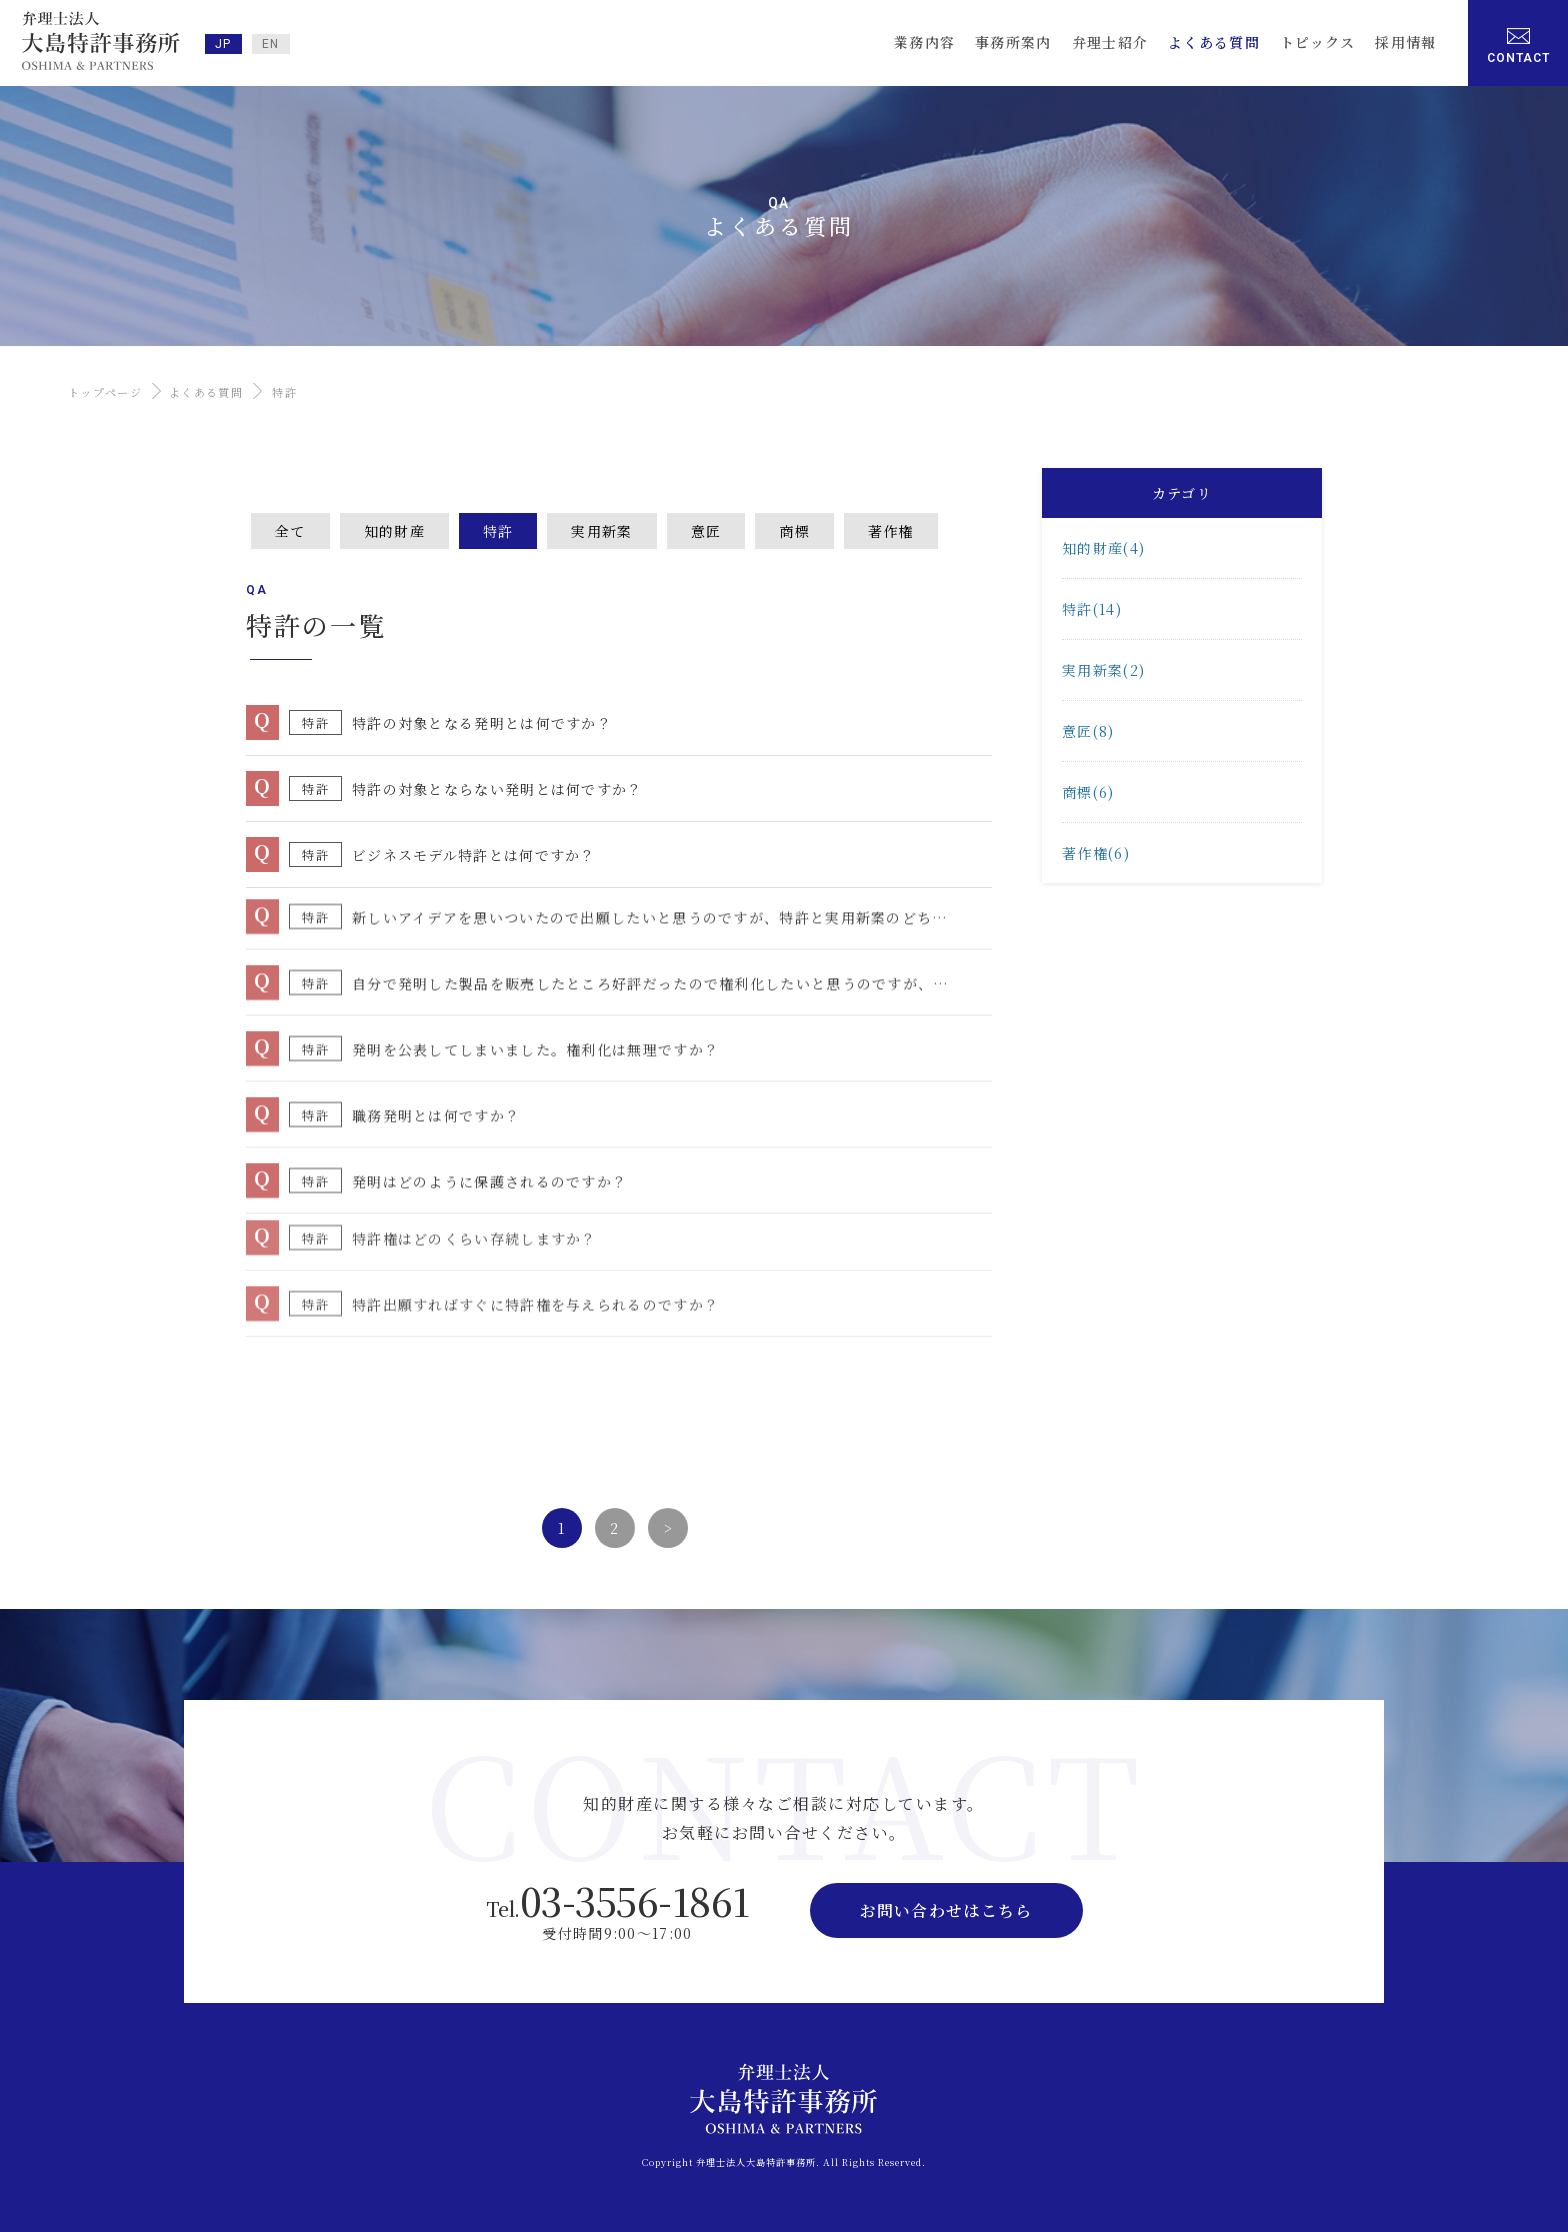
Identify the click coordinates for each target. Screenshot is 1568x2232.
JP (223, 44)
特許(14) (1092, 609)
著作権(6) (1096, 853)
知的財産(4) (1103, 548)
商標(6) (1088, 792)
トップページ (105, 392)
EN (271, 44)
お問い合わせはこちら (946, 1910)
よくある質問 (206, 392)
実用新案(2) (1103, 670)
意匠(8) (1088, 731)
